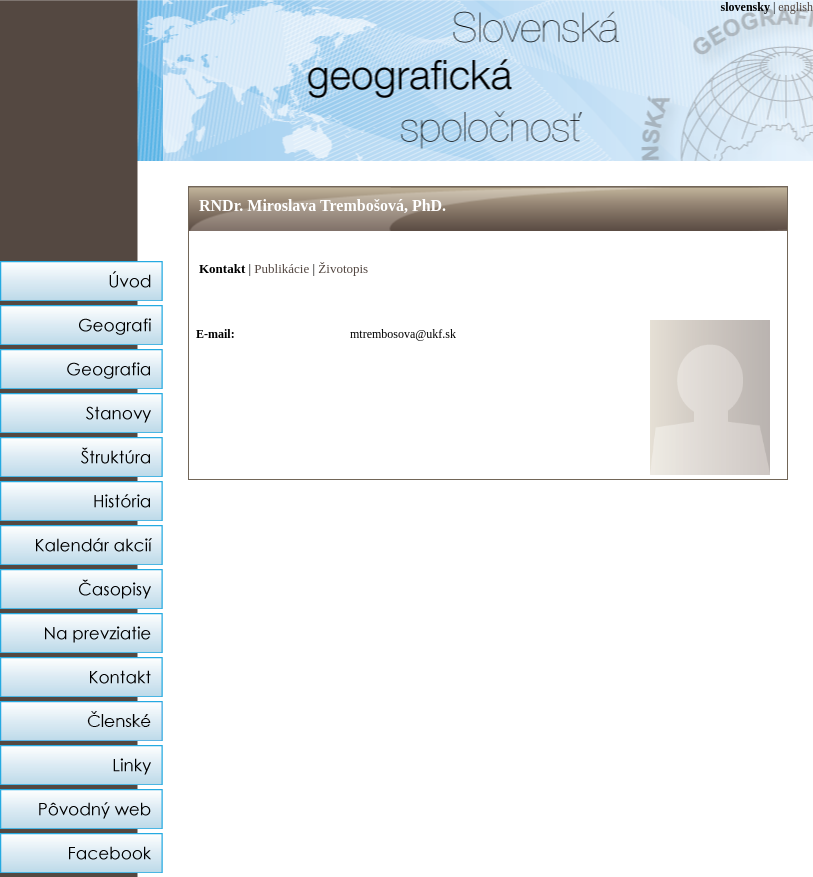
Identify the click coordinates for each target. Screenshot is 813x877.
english (795, 7)
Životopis (343, 268)
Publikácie (281, 268)
